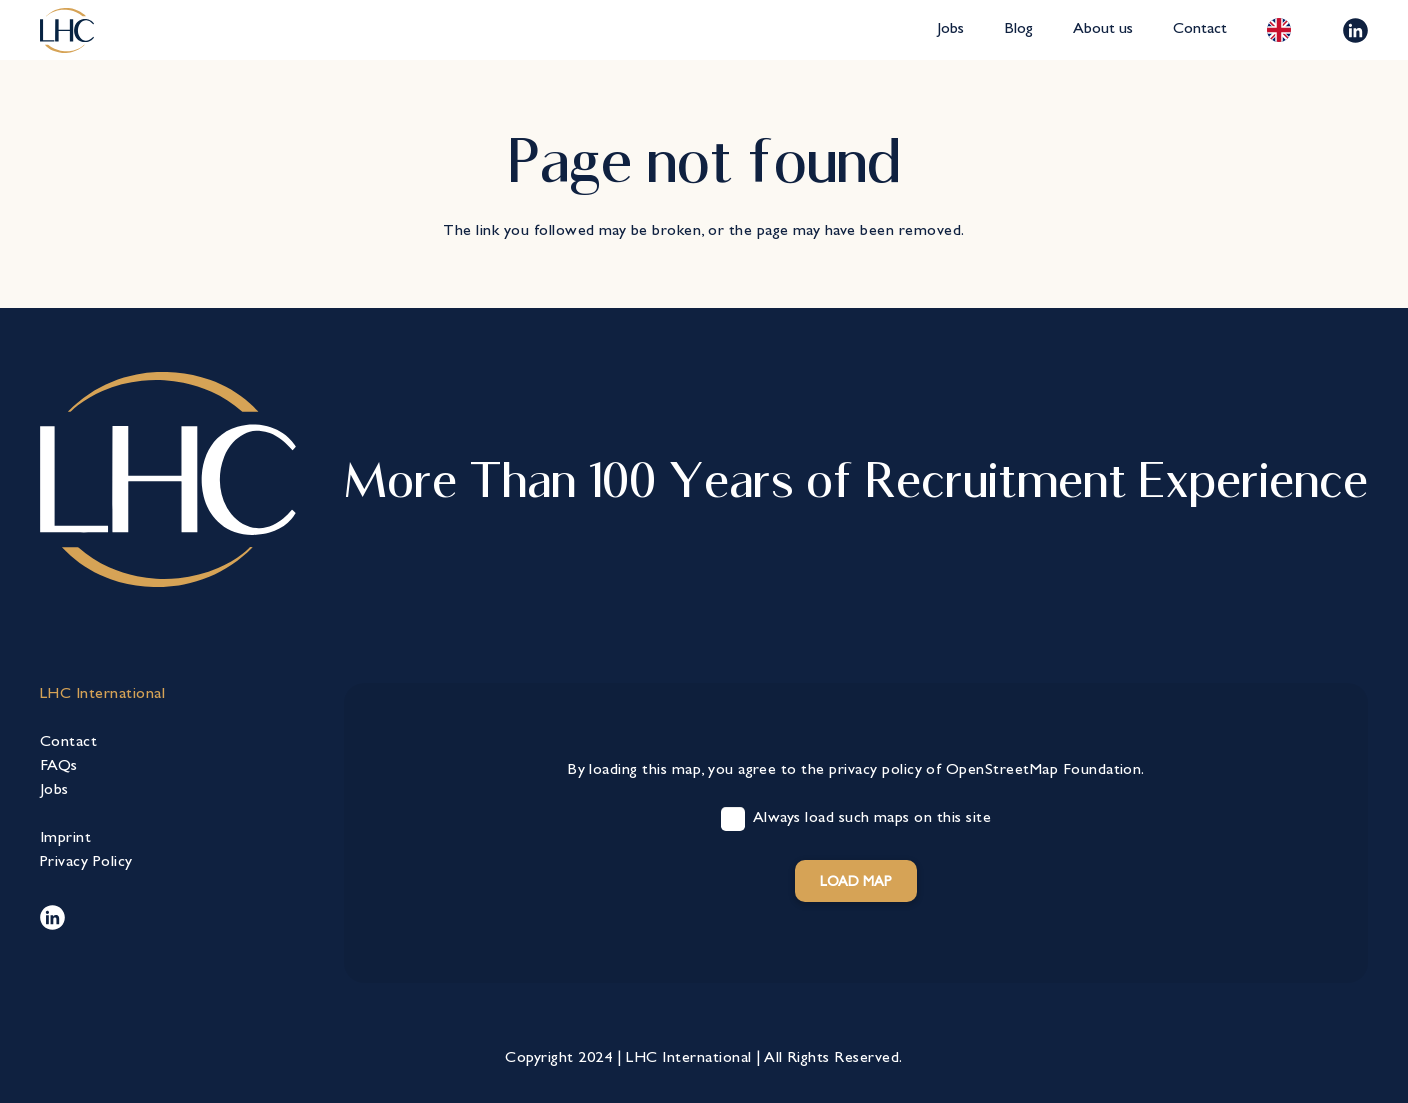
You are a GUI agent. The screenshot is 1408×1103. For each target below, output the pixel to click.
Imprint (65, 839)
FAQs (59, 767)
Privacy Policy (86, 863)
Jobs (54, 791)
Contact (68, 743)
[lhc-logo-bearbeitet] (67, 30)
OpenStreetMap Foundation (1044, 771)
